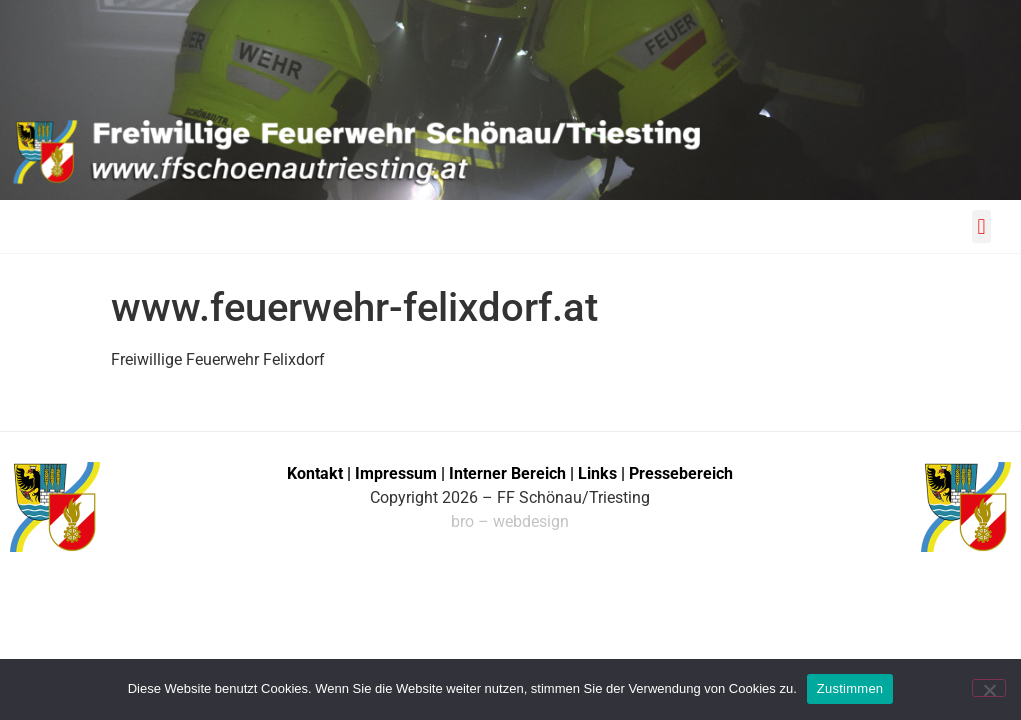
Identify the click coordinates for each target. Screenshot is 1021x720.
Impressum (398, 473)
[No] (989, 688)
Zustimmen (850, 688)
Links (597, 473)
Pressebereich (681, 473)
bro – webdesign (510, 521)
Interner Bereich (507, 473)
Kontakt (315, 473)
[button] (981, 226)
